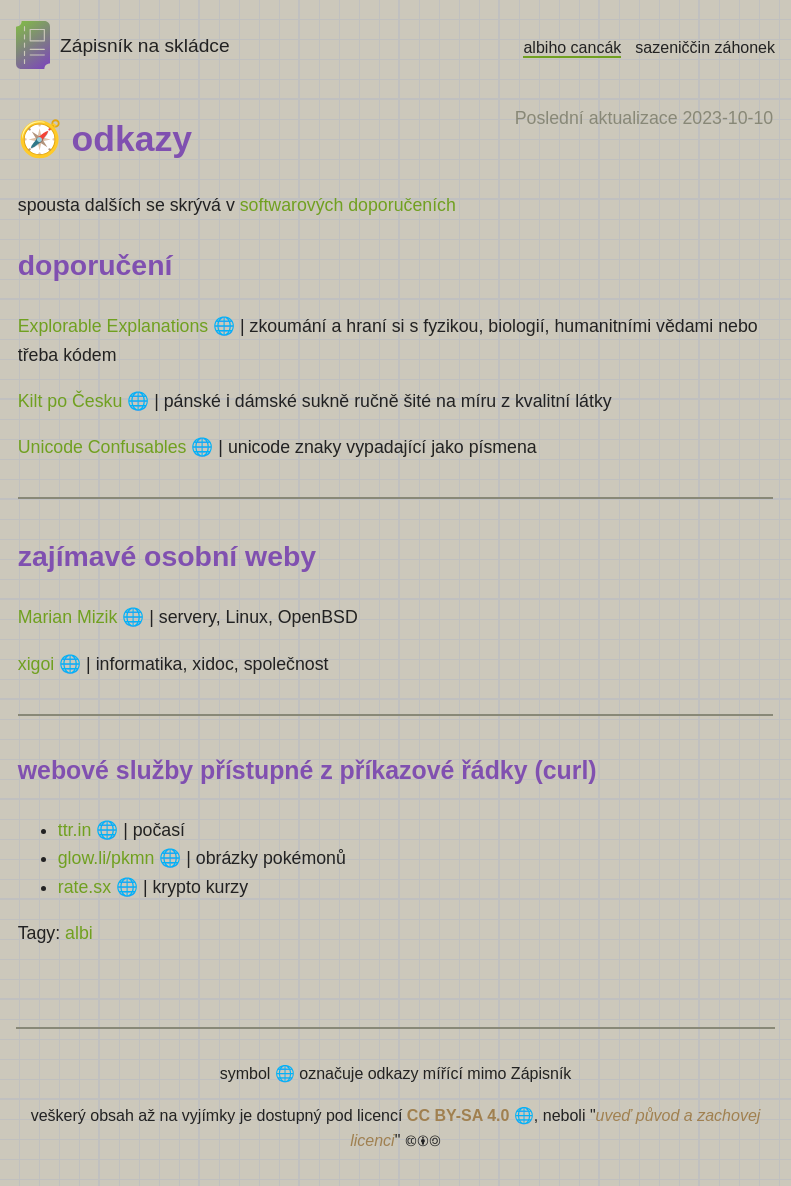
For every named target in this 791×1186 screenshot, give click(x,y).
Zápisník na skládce (123, 45)
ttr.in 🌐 (88, 830)
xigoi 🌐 (49, 664)
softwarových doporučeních (348, 205)
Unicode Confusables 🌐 (116, 447)
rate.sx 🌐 (98, 887)
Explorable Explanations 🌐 (126, 326)
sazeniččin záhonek (705, 47)
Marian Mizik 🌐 (81, 617)
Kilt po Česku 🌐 (84, 401)
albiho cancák (572, 47)
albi (79, 933)
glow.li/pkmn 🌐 (120, 858)
